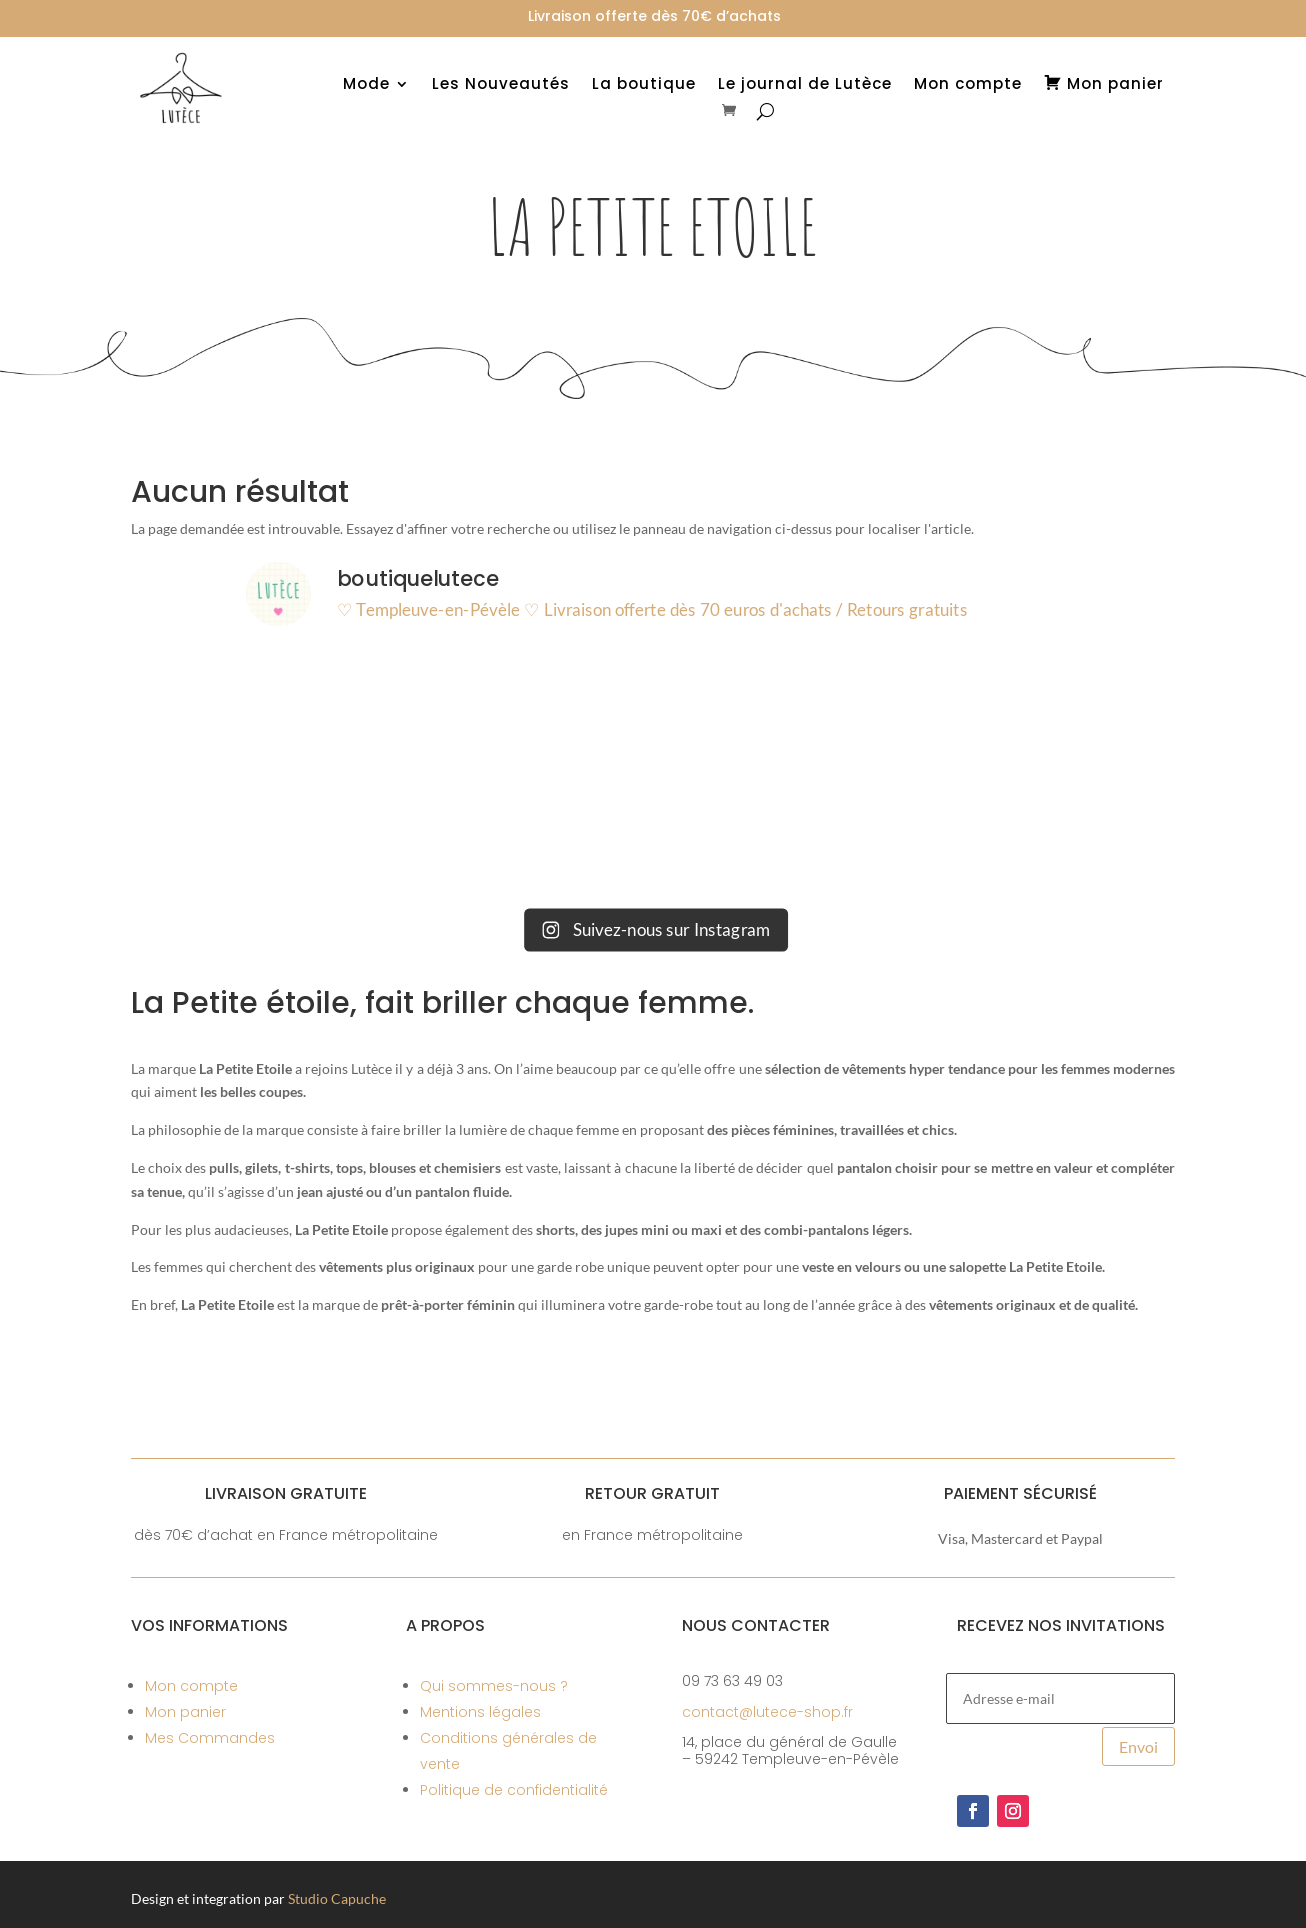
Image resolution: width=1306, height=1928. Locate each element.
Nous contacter (756, 1625)
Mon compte (968, 85)
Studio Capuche (337, 1898)
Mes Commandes (210, 1738)
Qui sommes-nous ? (494, 1686)
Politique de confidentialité (514, 1790)
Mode (366, 85)
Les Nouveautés (501, 85)
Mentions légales (480, 1712)
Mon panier (185, 1712)
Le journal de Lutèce (805, 85)
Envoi (1138, 1746)
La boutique (644, 85)
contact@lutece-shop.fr (767, 1712)
